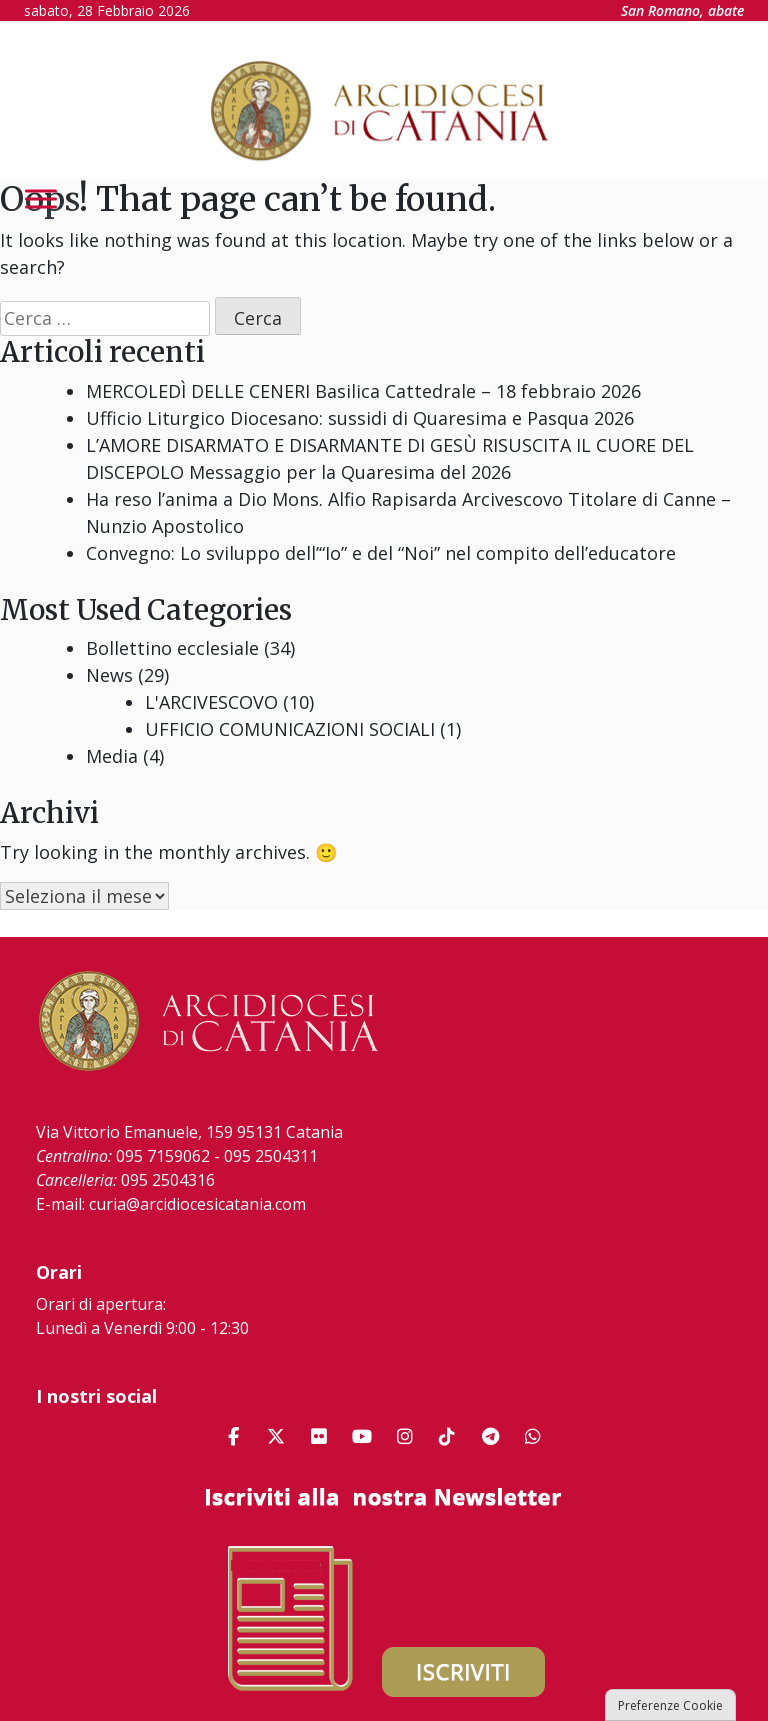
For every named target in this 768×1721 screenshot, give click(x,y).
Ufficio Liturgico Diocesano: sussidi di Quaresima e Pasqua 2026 (360, 418)
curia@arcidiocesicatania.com (197, 1204)
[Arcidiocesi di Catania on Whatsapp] (533, 1436)
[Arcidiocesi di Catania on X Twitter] (276, 1436)
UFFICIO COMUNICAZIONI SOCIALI (290, 729)
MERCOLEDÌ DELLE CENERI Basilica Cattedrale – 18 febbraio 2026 (363, 391)
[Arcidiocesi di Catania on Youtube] (362, 1436)
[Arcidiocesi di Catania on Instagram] (405, 1436)
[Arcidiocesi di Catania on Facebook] (233, 1436)
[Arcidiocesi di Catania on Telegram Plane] (490, 1436)
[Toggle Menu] (41, 198)
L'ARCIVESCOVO (211, 702)
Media (112, 756)
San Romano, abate (682, 10)
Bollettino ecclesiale (172, 648)
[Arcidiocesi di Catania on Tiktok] (447, 1436)
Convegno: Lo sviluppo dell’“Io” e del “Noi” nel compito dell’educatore (381, 553)
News (109, 675)
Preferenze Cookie (670, 1705)
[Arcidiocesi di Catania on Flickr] (319, 1436)
